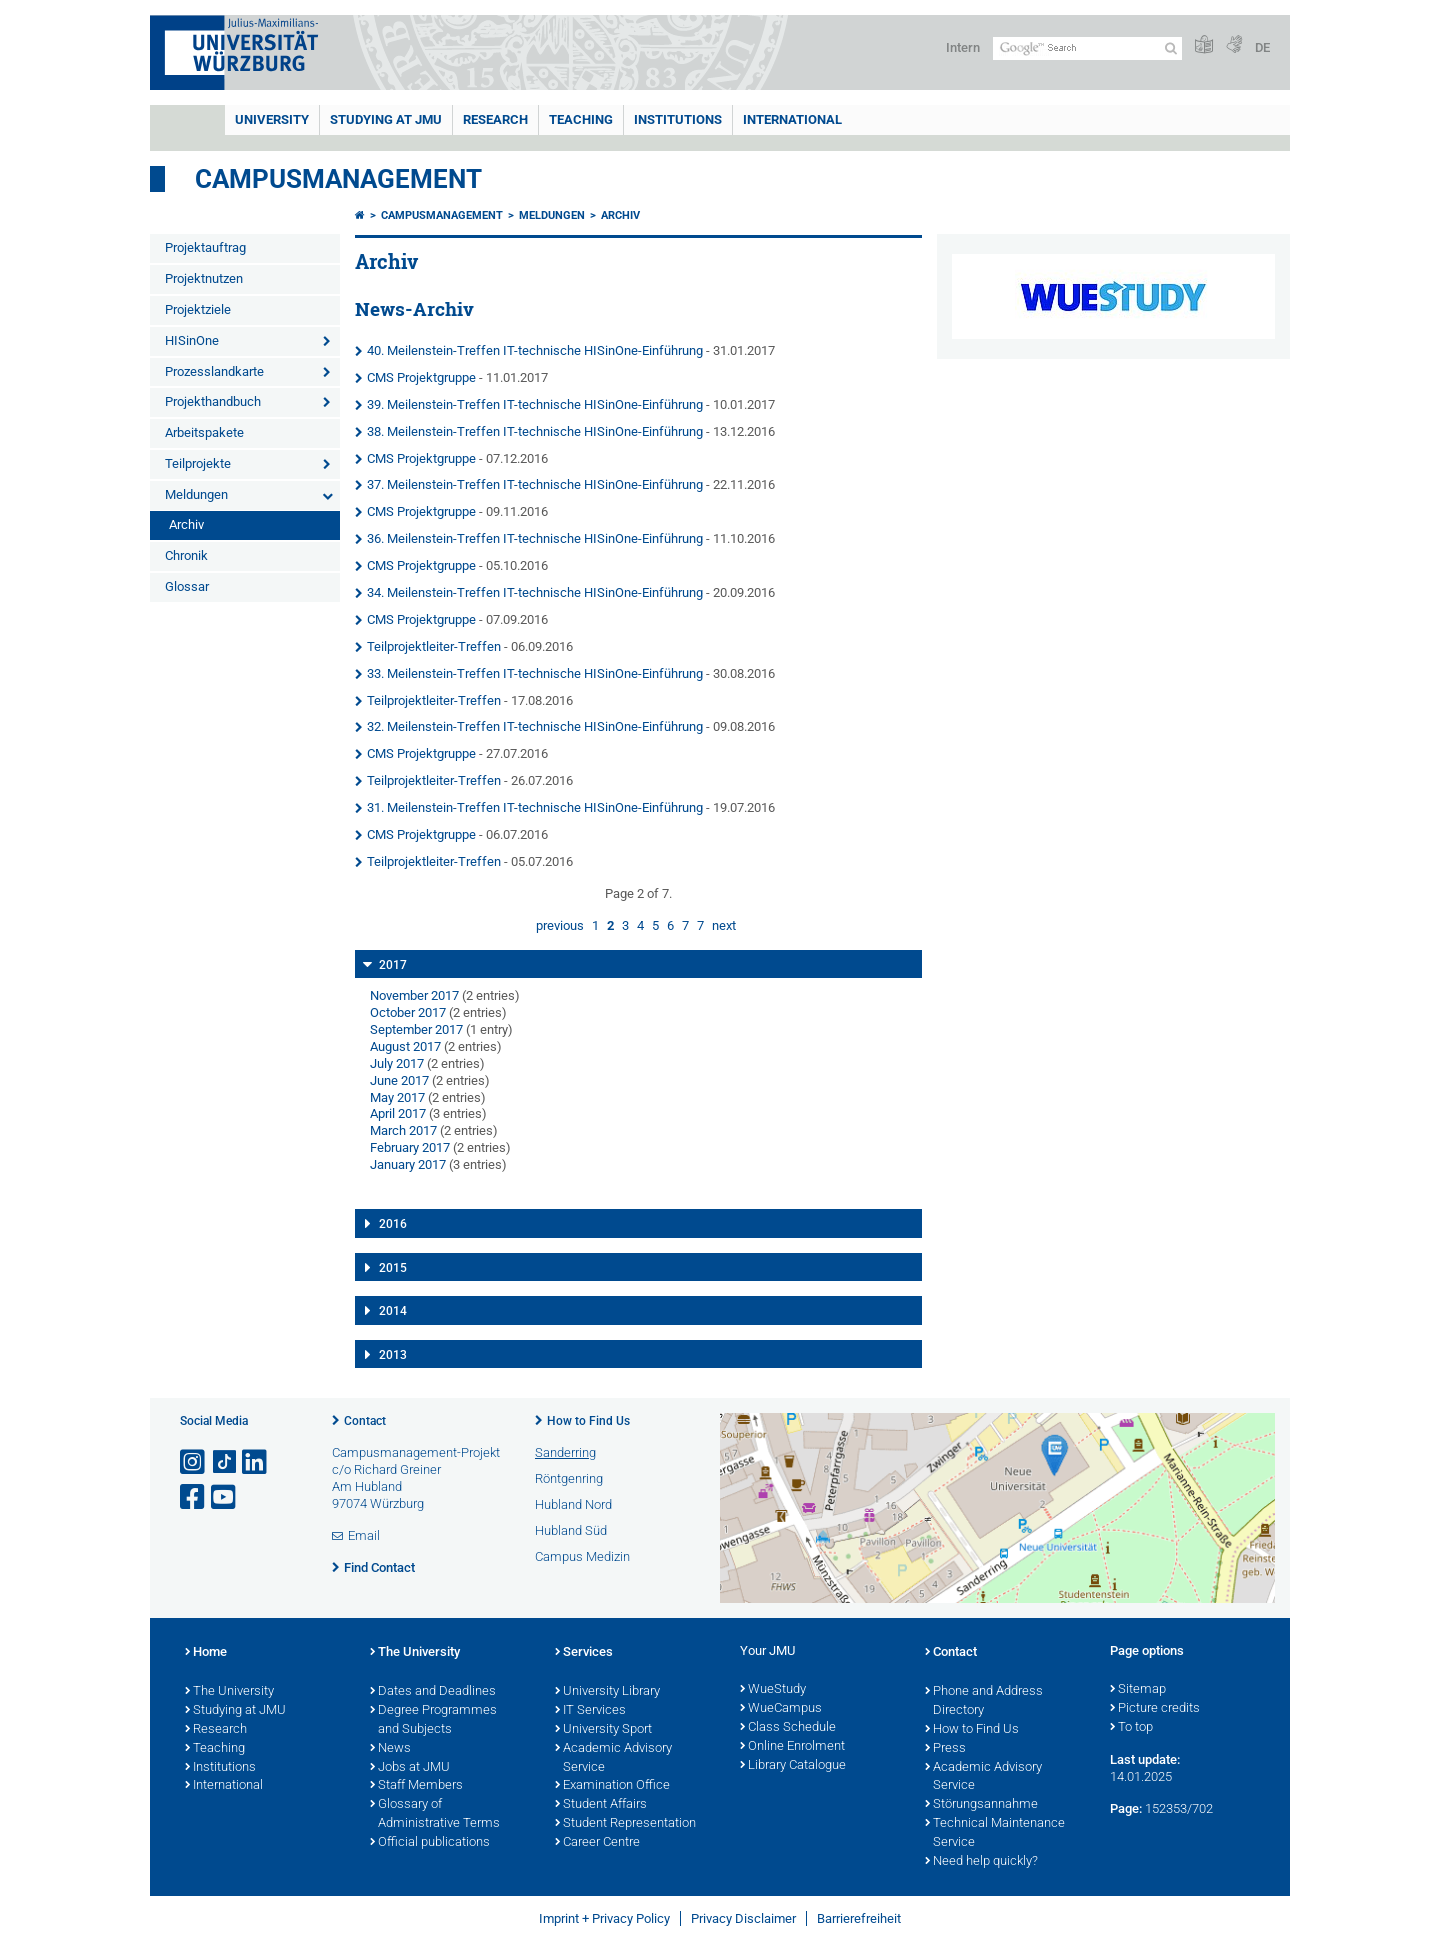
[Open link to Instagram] (194, 1462)
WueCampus (781, 1709)
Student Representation (625, 1824)
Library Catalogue (793, 1766)
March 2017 (403, 1130)
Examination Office (612, 1786)
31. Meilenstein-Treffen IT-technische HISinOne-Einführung (535, 807)
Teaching (581, 119)
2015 (393, 1268)
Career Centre (597, 1843)
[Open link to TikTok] (225, 1462)
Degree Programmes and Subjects (433, 1720)
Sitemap (1138, 1690)
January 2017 (408, 1164)
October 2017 (408, 1012)
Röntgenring (569, 1478)
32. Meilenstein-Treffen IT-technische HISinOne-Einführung (535, 726)
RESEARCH (495, 119)
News (390, 1749)
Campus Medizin (582, 1556)
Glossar (187, 586)
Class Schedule (788, 1728)
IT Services (590, 1711)
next (724, 925)
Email (364, 1535)
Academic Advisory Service (613, 1758)
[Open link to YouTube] (225, 1497)
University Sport (603, 1730)
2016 (393, 1224)
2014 (393, 1311)
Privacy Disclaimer (743, 1918)
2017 (393, 965)
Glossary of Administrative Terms (435, 1814)
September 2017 (416, 1029)
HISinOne (192, 340)
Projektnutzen (204, 278)
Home (206, 1653)
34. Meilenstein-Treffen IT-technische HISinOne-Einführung (535, 592)
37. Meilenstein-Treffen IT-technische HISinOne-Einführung (535, 484)
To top (1131, 1728)
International (792, 119)
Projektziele (198, 309)
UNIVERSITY (272, 119)
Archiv (186, 524)
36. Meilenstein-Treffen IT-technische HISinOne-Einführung (535, 538)
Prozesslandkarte (214, 371)
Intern (963, 47)
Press (945, 1749)
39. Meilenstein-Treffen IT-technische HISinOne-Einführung (535, 404)
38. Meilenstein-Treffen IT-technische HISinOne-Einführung (535, 431)
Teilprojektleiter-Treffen (434, 646)
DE (1262, 47)
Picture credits (1155, 1709)
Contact (365, 1421)
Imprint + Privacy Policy (604, 1918)
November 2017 (414, 995)
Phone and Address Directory (984, 1701)
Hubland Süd (571, 1530)
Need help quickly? (981, 1862)
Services (584, 1653)
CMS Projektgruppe (421, 377)
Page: (1126, 1808)
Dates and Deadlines (433, 1692)
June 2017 (399, 1080)
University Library (607, 1692)
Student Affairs (601, 1805)
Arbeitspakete (204, 432)
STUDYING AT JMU (386, 119)
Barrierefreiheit (859, 1918)
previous (560, 925)
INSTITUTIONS (678, 119)
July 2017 (397, 1063)
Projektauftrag (205, 247)
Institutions (220, 1768)
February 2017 (410, 1147)
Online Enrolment (792, 1747)
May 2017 (397, 1097)
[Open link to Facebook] (194, 1497)
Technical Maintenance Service (995, 1833)
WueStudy (773, 1690)
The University (229, 1692)
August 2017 (405, 1046)
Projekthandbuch (213, 401)
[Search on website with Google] (1087, 48)
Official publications (430, 1843)
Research (216, 1730)
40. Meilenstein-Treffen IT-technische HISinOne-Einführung (535, 350)
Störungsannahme (981, 1805)
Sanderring (565, 1452)
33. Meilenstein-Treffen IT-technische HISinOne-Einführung (535, 673)
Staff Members (416, 1786)
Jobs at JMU (410, 1768)
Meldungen (196, 494)
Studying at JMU (235, 1711)
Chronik (186, 555)
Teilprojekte (198, 463)
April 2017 (398, 1113)
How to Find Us (588, 1421)
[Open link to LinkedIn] (256, 1462)
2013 (393, 1355)
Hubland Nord (573, 1504)
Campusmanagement (338, 179)
